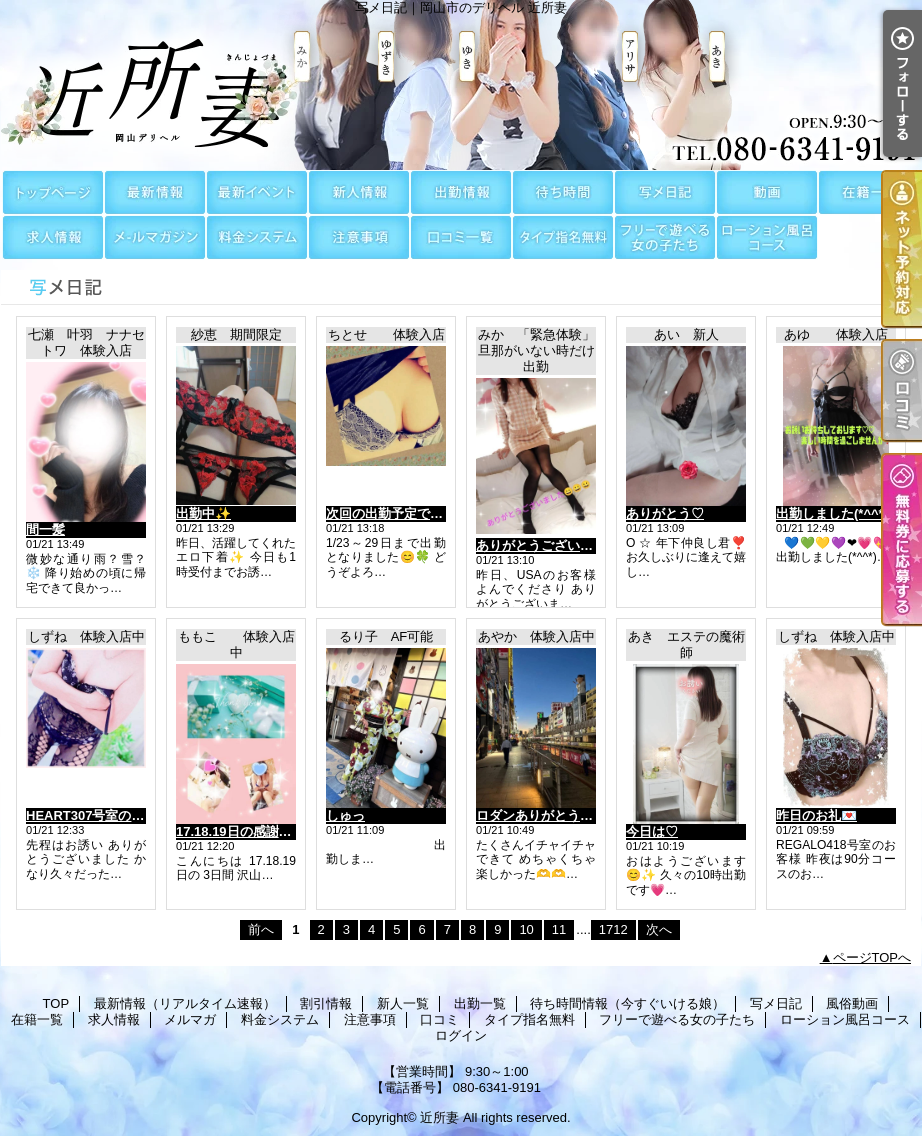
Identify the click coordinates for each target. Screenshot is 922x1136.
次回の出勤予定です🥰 (392, 513)
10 (526, 929)
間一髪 (45, 529)
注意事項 (359, 237)
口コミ (461, 237)
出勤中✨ (203, 513)
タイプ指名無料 (563, 237)
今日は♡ (652, 831)
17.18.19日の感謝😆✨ (243, 831)
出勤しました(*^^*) (832, 513)
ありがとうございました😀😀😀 (571, 545)
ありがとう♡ (665, 513)
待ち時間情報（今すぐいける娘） (563, 192)
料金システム (257, 237)
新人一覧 (359, 192)
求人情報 (53, 237)
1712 (613, 929)
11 (559, 929)
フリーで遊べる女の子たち (665, 237)
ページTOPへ (872, 957)
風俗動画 (767, 192)
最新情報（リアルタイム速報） (155, 192)
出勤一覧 (461, 192)
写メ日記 (665, 192)
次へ (659, 929)
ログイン (461, 1035)
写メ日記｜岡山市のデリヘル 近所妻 (461, 85)
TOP (53, 192)
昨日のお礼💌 (816, 815)
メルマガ (155, 237)
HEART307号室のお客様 (98, 815)
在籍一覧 (869, 192)
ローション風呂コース (767, 237)
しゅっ (345, 815)
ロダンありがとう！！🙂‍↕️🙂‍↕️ (557, 815)
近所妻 (439, 1117)
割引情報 (257, 192)
